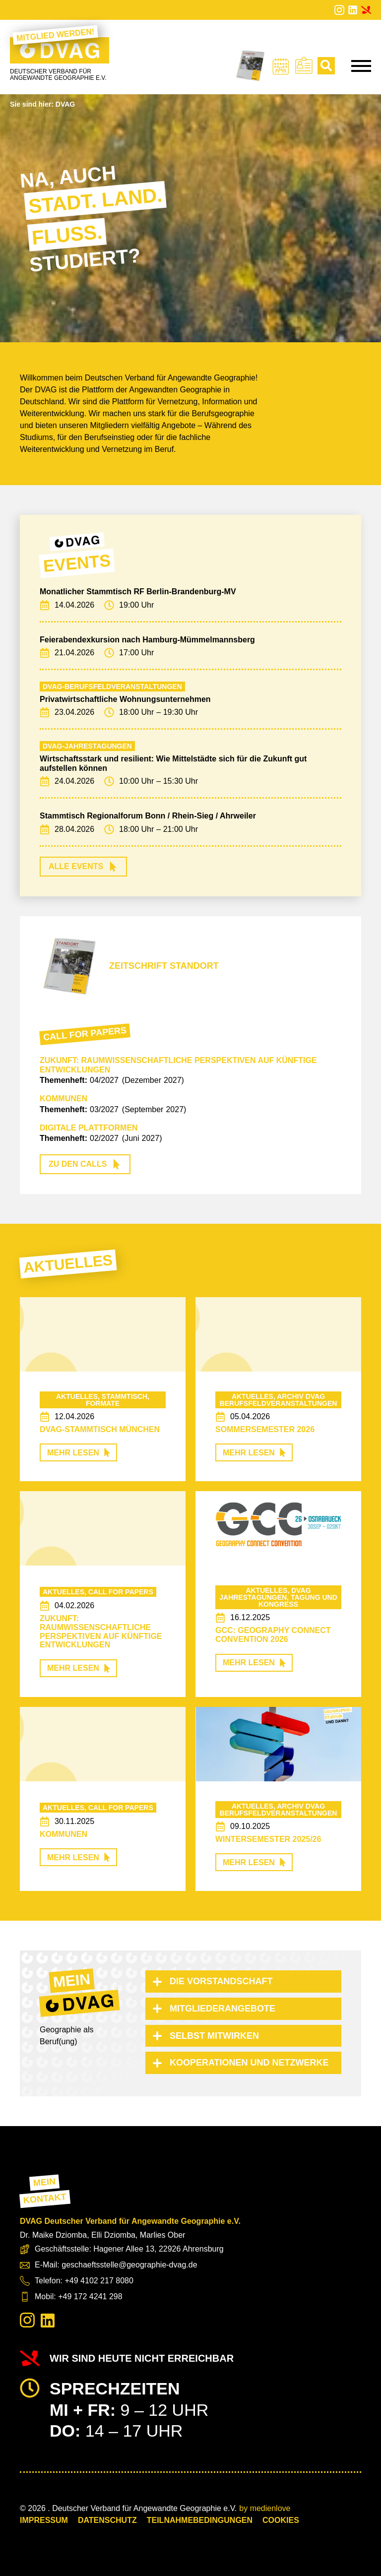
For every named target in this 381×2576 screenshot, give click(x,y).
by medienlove (264, 2508)
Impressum (44, 2520)
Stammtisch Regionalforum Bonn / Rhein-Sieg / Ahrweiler (148, 816)
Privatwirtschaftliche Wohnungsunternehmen (125, 699)
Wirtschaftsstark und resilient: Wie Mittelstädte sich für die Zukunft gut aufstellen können (173, 763)
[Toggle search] (326, 65)
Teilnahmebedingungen (200, 2520)
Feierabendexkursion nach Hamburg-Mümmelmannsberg (147, 639)
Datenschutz (107, 2520)
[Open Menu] (361, 66)
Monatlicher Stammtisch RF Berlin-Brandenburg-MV (138, 591)
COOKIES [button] (280, 2520)
